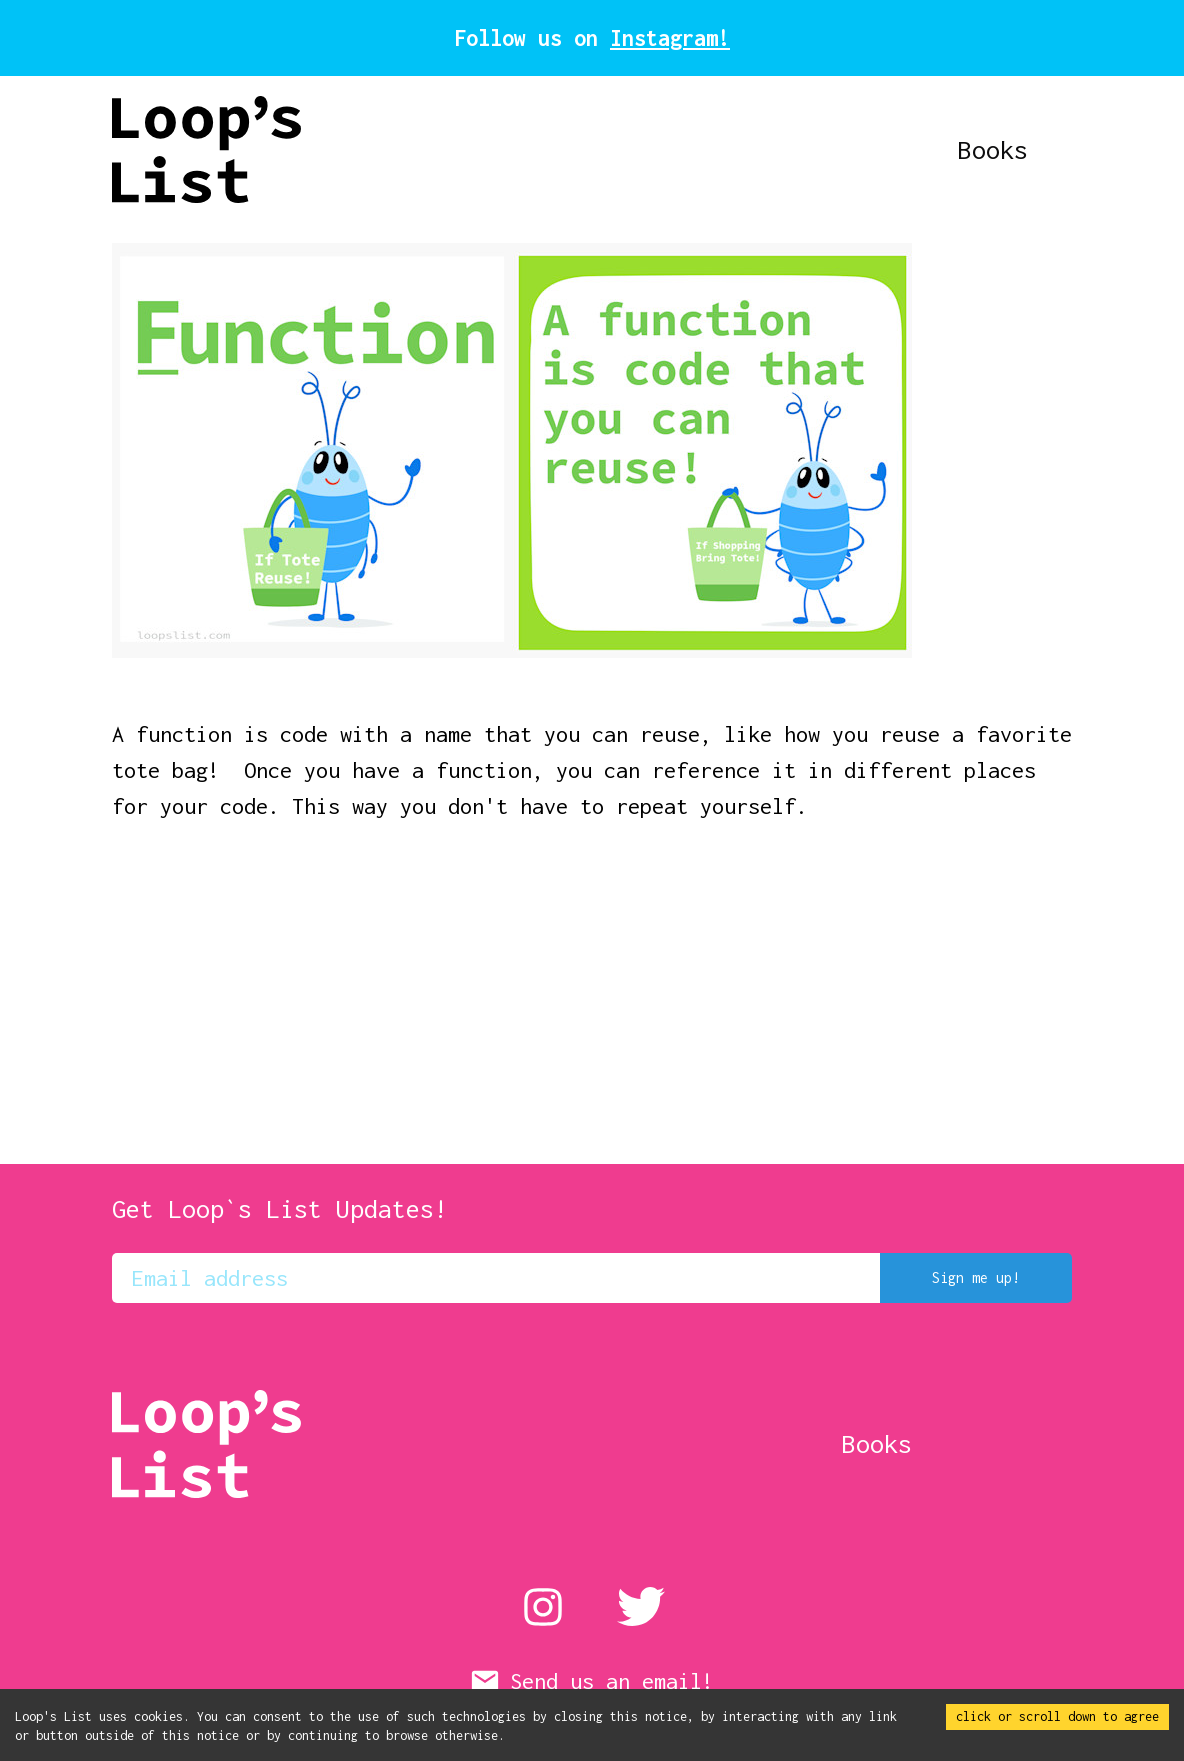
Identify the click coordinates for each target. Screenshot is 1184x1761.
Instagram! (670, 38)
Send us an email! (592, 1681)
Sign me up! (976, 1278)
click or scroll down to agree (1057, 1716)
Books (1037, 149)
